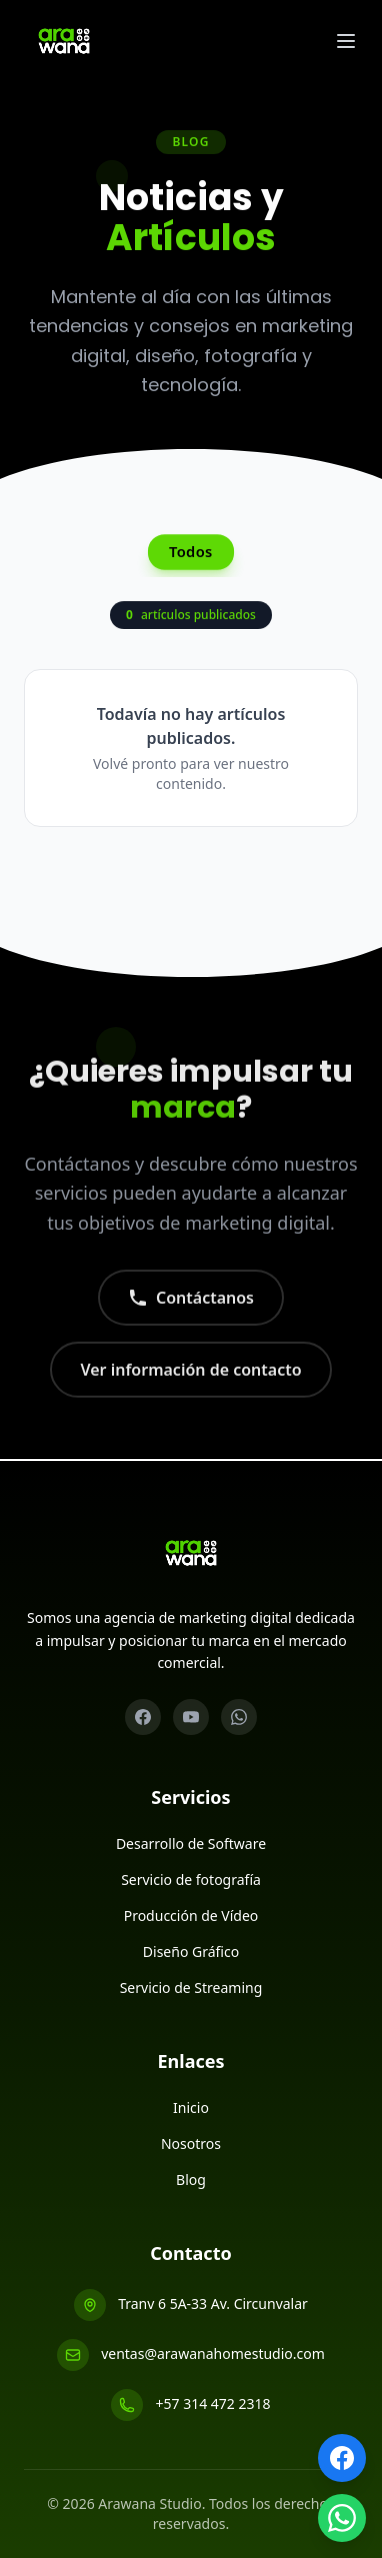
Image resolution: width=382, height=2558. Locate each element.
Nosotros (191, 2143)
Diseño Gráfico (191, 1951)
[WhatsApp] (239, 1717)
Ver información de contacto (190, 1382)
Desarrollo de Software (191, 1843)
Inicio (191, 2107)
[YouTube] (191, 1717)
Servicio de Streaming (191, 1987)
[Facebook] (143, 1717)
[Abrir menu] (346, 41)
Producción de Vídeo (191, 1915)
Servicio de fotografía (191, 1879)
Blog (191, 2179)
